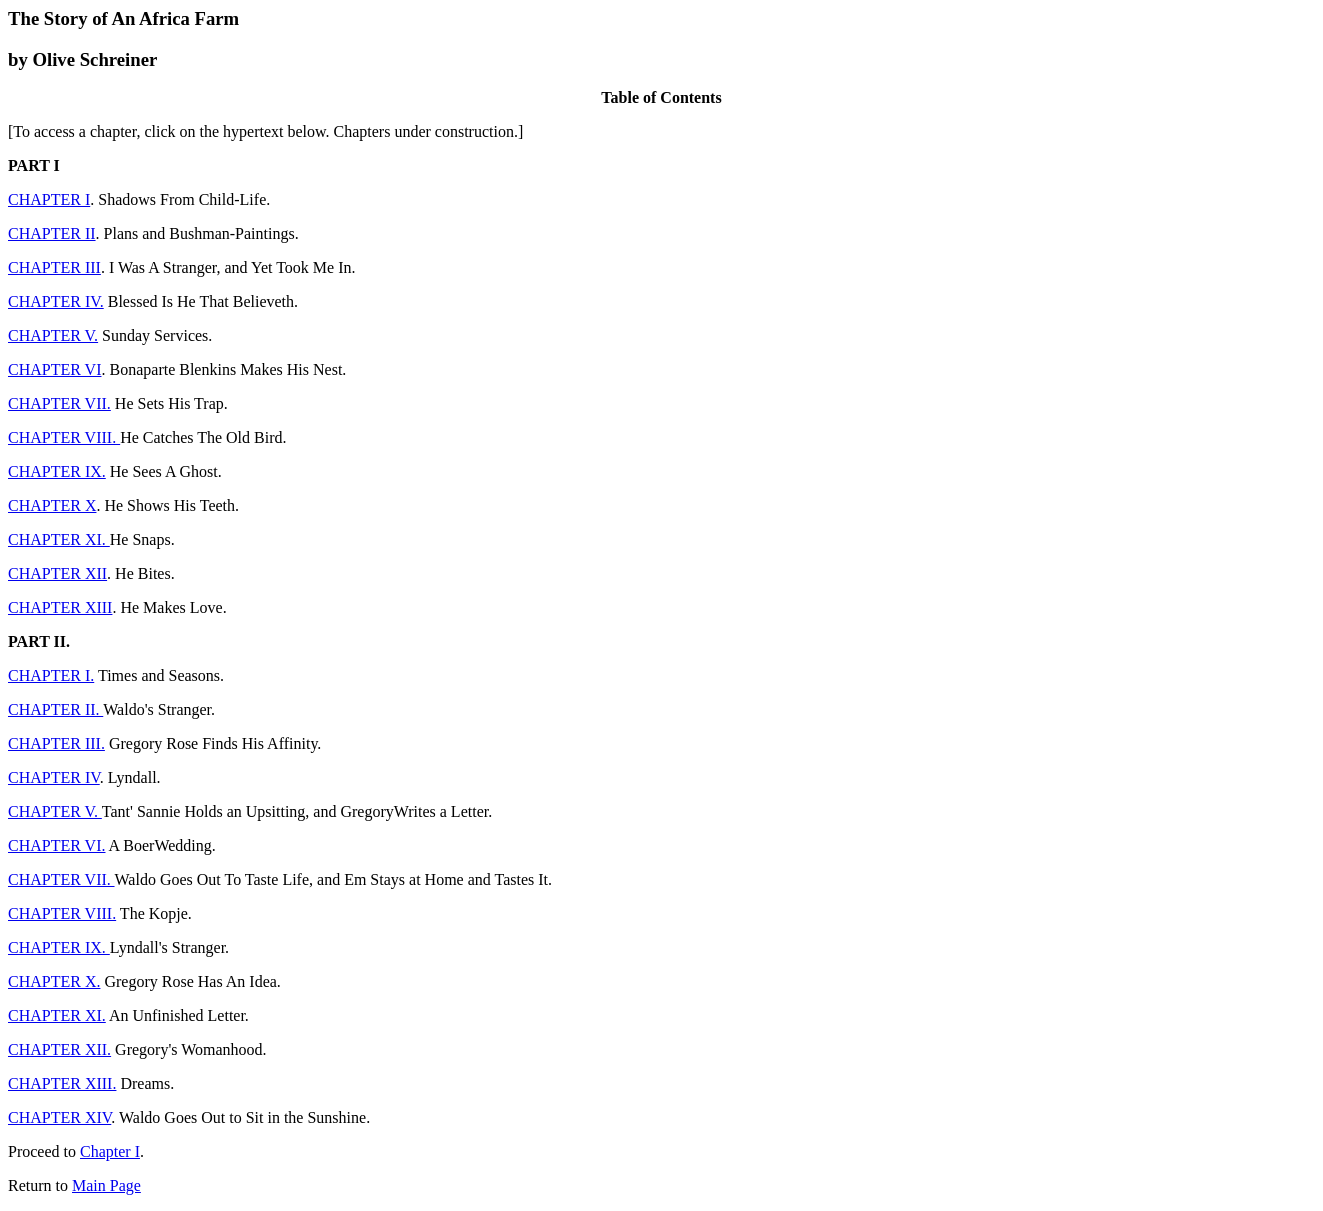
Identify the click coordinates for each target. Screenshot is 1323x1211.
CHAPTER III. (56, 743)
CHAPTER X (52, 505)
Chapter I (110, 1151)
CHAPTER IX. (57, 471)
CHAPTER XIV (59, 1117)
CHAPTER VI (55, 369)
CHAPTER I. (51, 675)
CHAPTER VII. (59, 403)
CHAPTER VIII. (64, 437)
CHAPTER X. (54, 981)
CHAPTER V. (53, 335)
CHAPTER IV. (56, 301)
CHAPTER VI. (57, 845)
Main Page (106, 1185)
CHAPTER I (49, 199)
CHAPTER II (52, 233)
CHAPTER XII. (59, 1049)
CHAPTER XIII (60, 607)
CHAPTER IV (54, 777)
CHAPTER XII (57, 573)
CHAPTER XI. (59, 539)
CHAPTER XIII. (62, 1083)
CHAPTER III (54, 267)
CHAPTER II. (55, 709)
